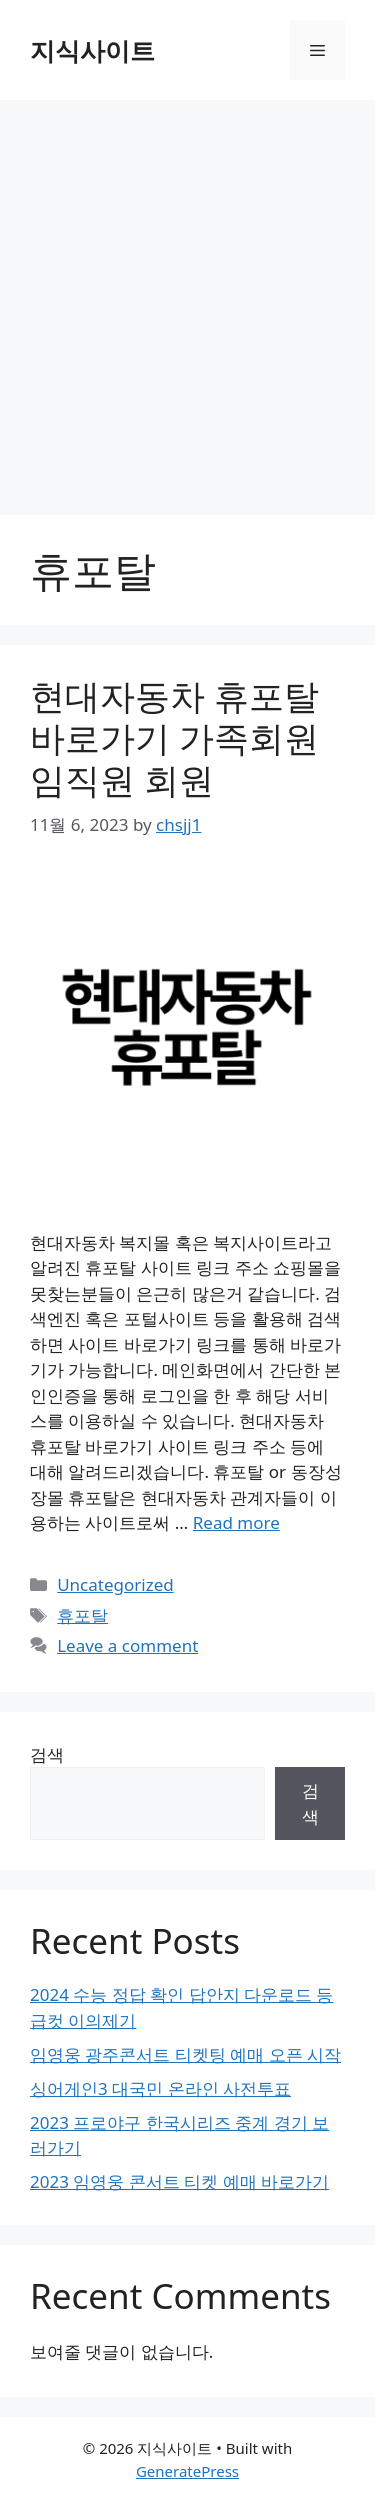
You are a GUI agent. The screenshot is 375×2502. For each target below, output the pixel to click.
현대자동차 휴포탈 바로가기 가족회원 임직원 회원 (174, 737)
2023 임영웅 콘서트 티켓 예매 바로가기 (179, 2181)
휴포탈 (82, 1615)
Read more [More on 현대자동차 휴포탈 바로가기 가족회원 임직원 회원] (236, 1522)
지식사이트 (92, 50)
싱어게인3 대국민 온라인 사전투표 (160, 2088)
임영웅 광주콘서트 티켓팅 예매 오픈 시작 (185, 2054)
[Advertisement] (187, 297)
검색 (47, 1754)
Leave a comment (127, 1645)
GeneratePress (187, 2471)
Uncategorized (115, 1584)
